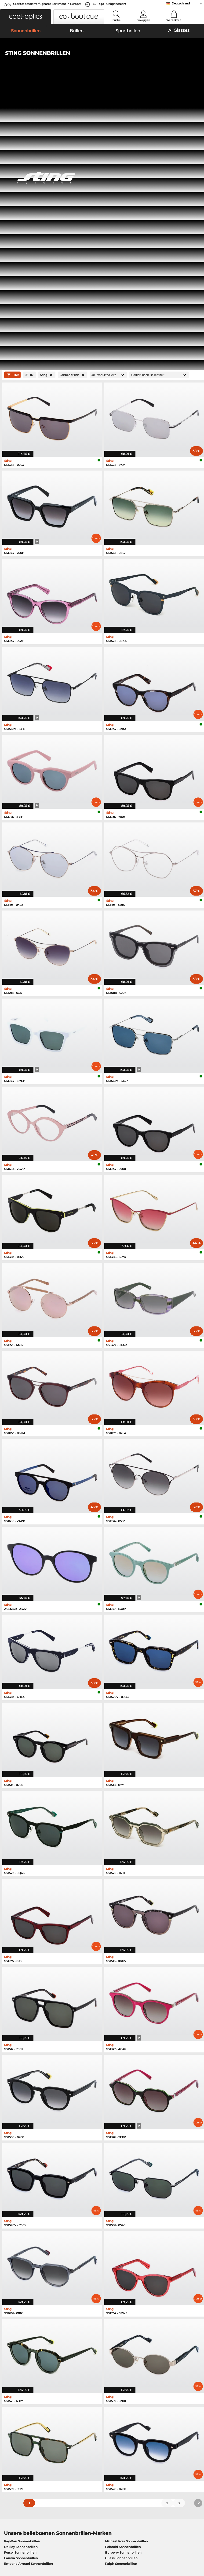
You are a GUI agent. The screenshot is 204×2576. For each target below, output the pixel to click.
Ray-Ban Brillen (16, 2312)
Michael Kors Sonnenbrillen (126, 2267)
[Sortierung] (159, 101)
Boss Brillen (112, 2329)
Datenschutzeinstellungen (23, 2456)
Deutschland (181, 3)
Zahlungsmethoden (84, 2444)
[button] (25, 16)
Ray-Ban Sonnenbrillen (22, 2267)
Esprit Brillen (113, 2323)
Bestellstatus (145, 2461)
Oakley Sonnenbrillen (21, 2273)
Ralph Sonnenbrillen (121, 2289)
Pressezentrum (14, 2444)
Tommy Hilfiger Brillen (120, 2335)
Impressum (43, 2548)
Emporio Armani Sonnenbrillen (28, 2289)
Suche (116, 20)
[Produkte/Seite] (108, 101)
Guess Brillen (113, 2312)
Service (75, 2437)
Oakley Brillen (15, 2318)
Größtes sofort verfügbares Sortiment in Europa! (47, 4)
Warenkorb (173, 20)
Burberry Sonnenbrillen (123, 2278)
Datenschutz (22, 2548)
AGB (6, 2548)
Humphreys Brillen (19, 2329)
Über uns (10, 2437)
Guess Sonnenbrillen (121, 2284)
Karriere (9, 2450)
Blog (138, 2456)
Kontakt (9, 2461)
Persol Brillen (113, 2318)
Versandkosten (80, 2450)
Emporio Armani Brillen (22, 2335)
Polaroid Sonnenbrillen (123, 2273)
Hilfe (139, 2437)
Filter (12, 100)
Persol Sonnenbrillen (20, 2278)
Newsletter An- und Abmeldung (160, 2450)
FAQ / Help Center (149, 2444)
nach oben (191, 2548)
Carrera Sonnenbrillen (21, 2284)
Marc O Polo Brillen (19, 2323)
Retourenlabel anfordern (88, 2456)
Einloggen (143, 20)
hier (143, 2388)
